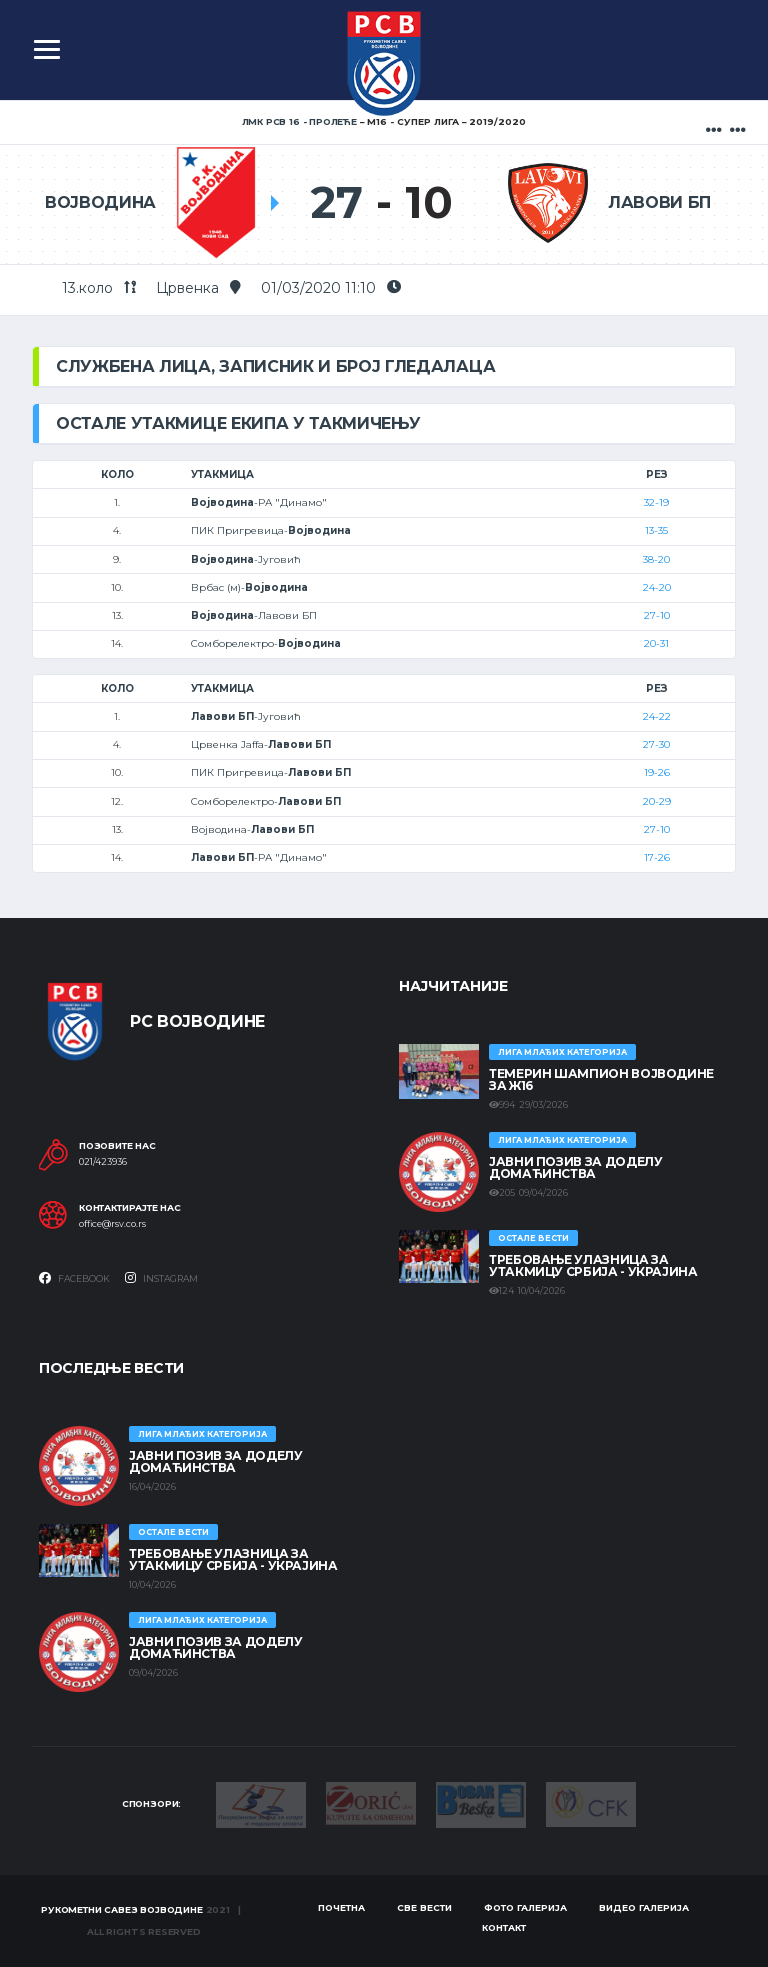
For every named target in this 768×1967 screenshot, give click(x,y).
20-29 (657, 801)
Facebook (74, 1278)
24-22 (657, 716)
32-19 (656, 502)
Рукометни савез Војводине (122, 1909)
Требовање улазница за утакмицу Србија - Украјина (593, 1265)
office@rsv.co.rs (112, 1224)
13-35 (656, 530)
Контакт (504, 1927)
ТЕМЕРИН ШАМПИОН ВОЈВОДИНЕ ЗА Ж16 (601, 1079)
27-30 (656, 744)
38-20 (656, 559)
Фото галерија (525, 1907)
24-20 (657, 587)
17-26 (657, 857)
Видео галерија (644, 1907)
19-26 (657, 772)
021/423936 (103, 1162)
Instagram (161, 1278)
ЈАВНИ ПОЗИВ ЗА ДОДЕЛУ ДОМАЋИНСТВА (575, 1167)
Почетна (341, 1907)
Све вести (424, 1907)
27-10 (657, 615)
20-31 (656, 643)
